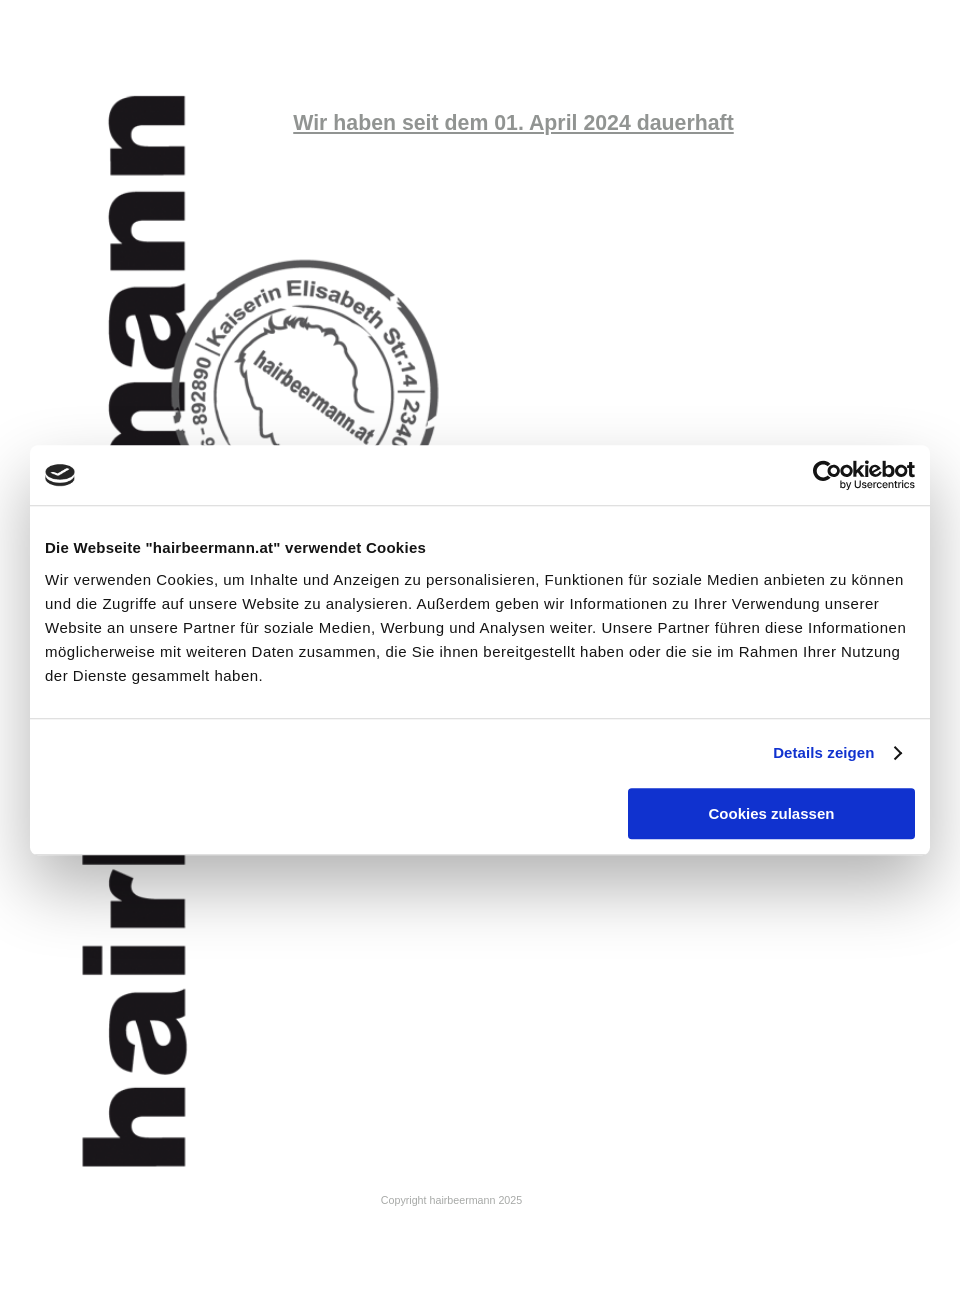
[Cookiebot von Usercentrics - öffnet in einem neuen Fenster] (827, 475)
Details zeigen (823, 752)
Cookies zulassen (772, 813)
